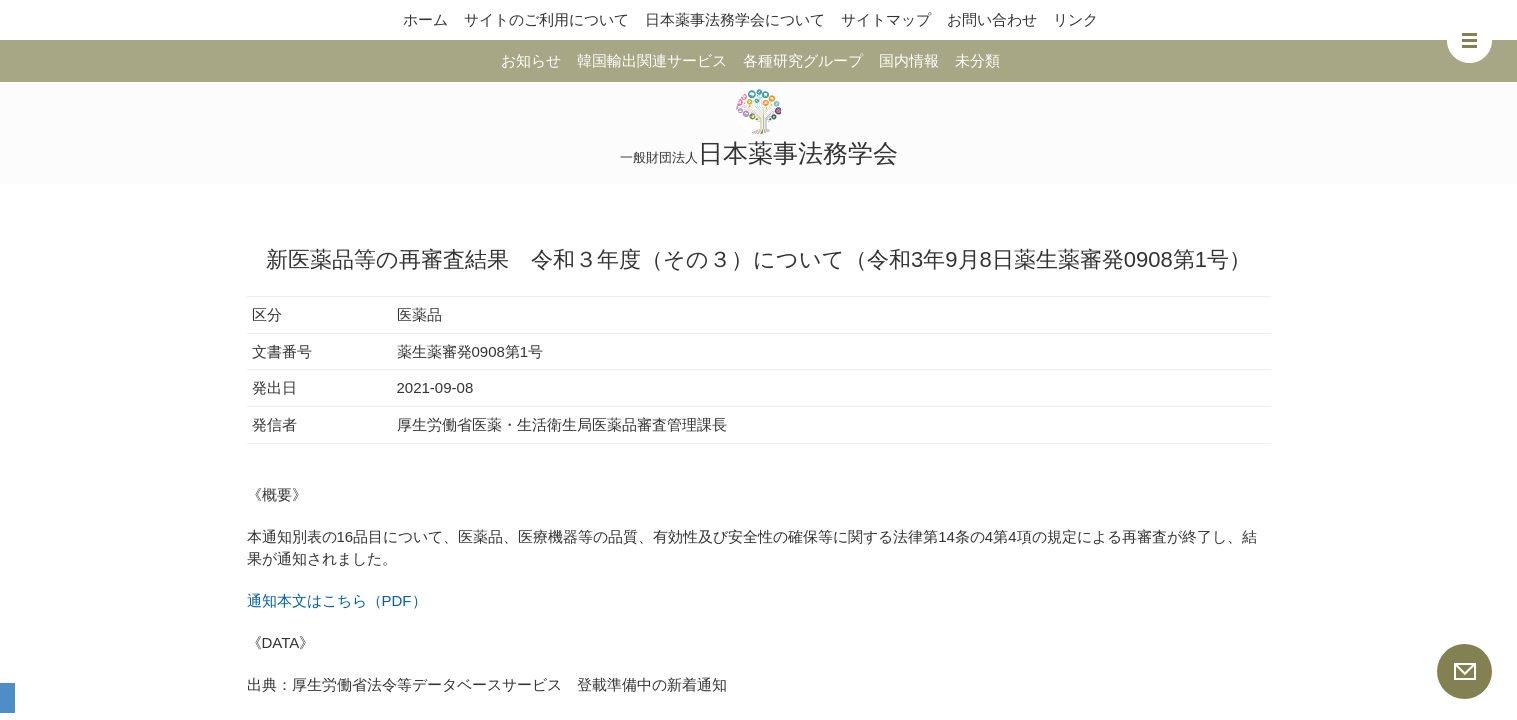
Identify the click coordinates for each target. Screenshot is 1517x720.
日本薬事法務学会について (735, 19)
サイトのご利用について (546, 19)
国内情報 (909, 60)
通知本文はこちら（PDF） (337, 600)
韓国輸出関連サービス (652, 60)
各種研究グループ (803, 60)
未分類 (977, 60)
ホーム (425, 19)
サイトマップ (886, 19)
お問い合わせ (992, 19)
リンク (1075, 19)
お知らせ (531, 60)
